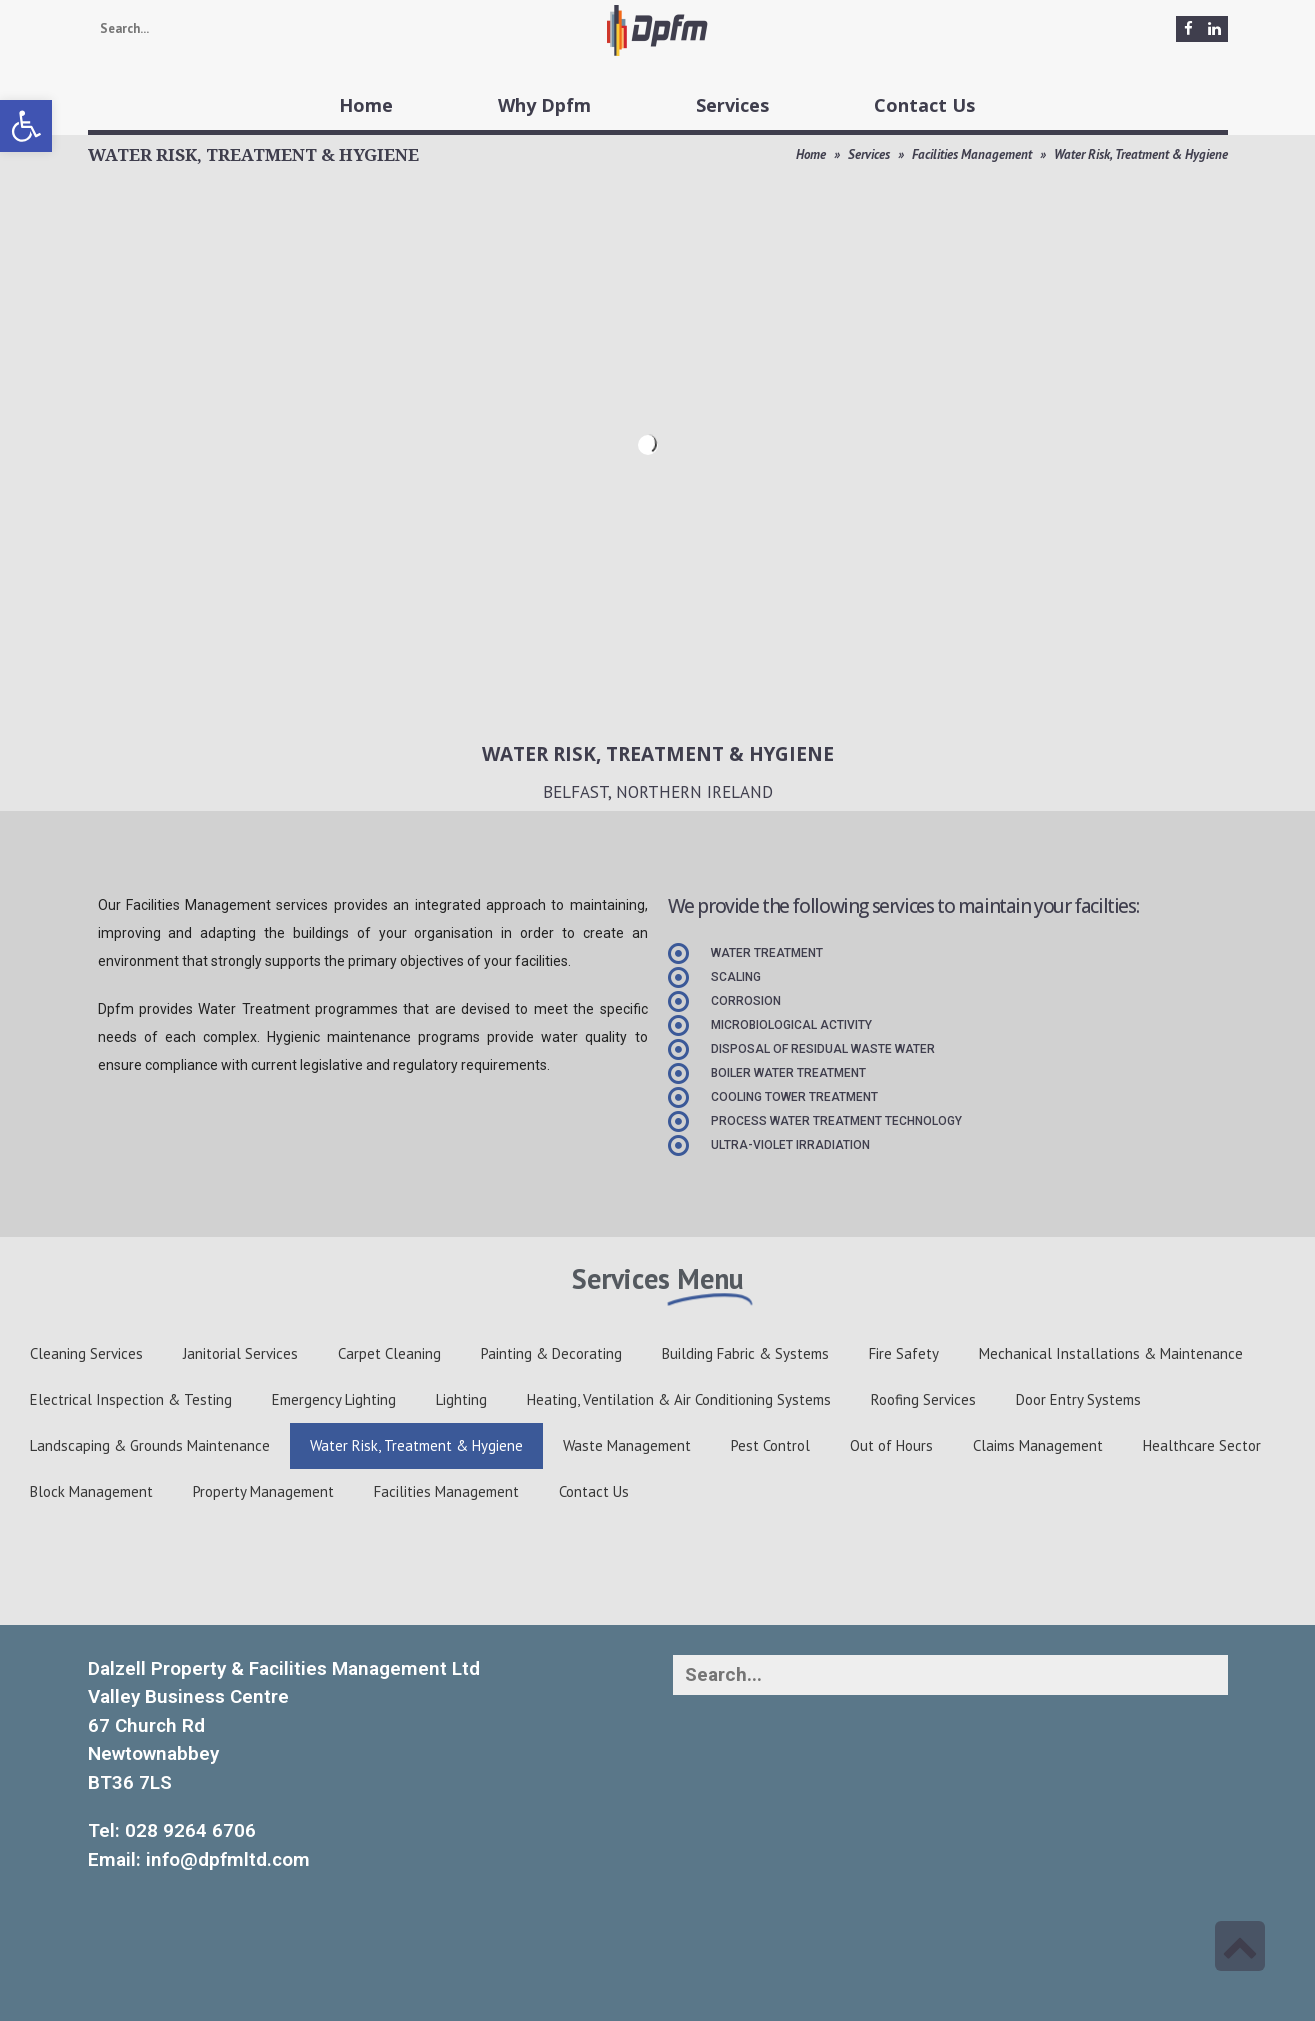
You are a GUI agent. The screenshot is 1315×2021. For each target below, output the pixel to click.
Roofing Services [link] (923, 1399)
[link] (26, 126)
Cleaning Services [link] (86, 1353)
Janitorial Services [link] (240, 1353)
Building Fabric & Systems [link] (745, 1353)
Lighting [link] (461, 1399)
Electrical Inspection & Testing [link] (131, 1399)
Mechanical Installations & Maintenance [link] (1111, 1353)
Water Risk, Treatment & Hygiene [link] (416, 1445)
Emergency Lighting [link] (334, 1399)
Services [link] (869, 154)
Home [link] (811, 154)
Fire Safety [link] (904, 1353)
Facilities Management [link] (972, 154)
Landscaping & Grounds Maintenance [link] (150, 1445)
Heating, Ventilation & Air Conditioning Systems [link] (679, 1399)
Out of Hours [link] (891, 1445)
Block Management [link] (91, 1491)
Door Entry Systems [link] (1078, 1399)
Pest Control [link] (770, 1445)
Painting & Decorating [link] (551, 1353)
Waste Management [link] (627, 1445)
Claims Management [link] (1038, 1445)
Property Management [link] (263, 1491)
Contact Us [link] (594, 1491)
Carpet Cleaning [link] (389, 1353)
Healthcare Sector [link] (1202, 1445)
